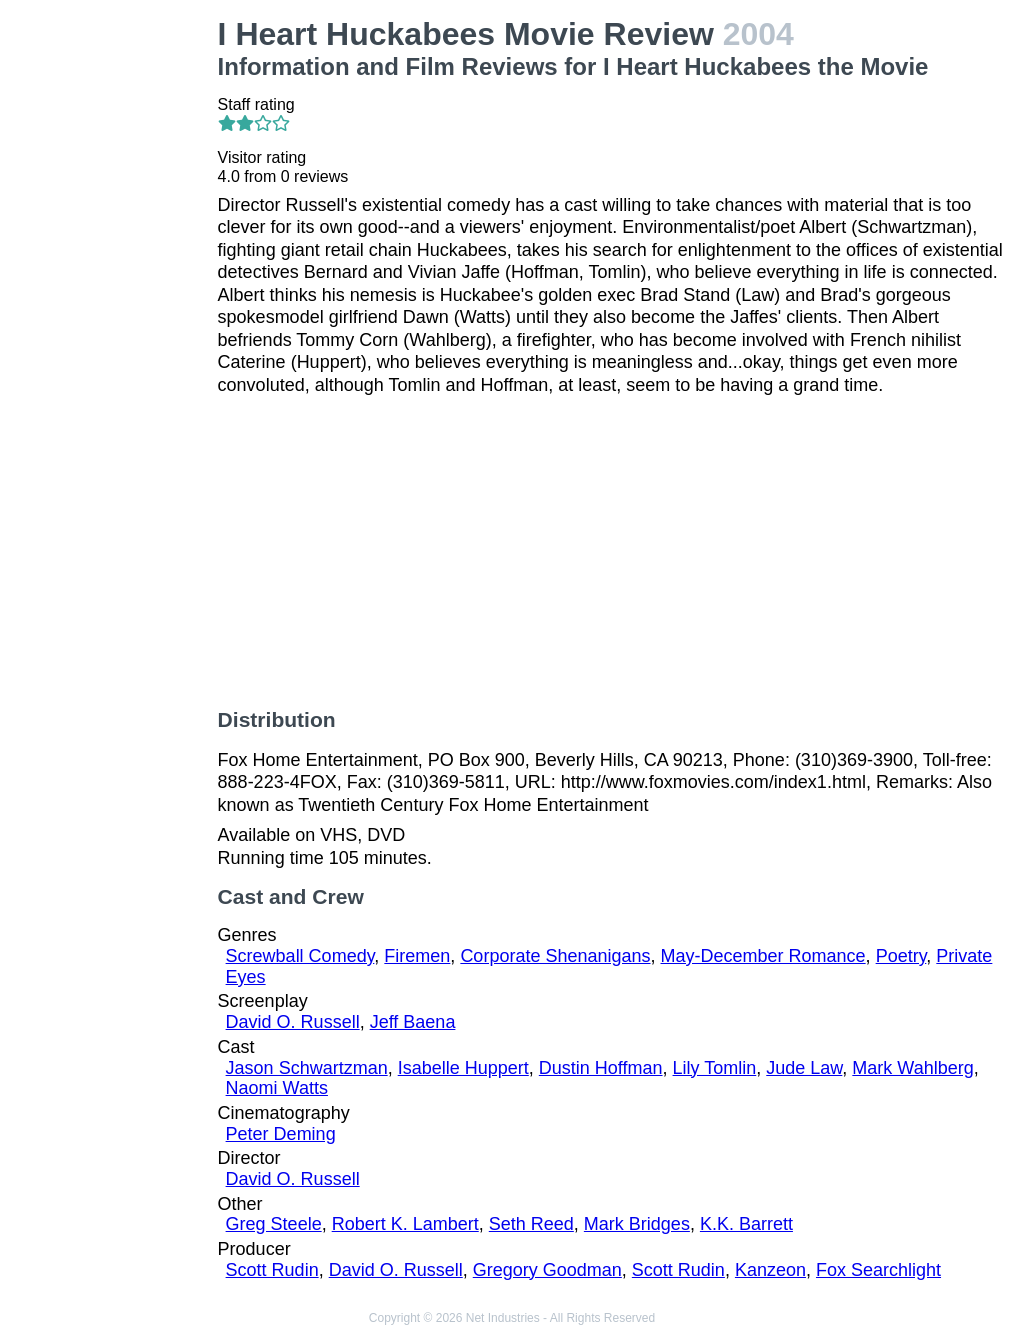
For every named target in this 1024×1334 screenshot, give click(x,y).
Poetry (901, 956)
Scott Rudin (272, 1270)
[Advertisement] (113, 316)
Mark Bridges (637, 1224)
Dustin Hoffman (601, 1068)
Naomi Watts (277, 1088)
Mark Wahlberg (912, 1068)
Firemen (417, 956)
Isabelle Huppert (463, 1068)
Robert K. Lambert (405, 1224)
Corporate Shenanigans (555, 956)
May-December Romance (763, 956)
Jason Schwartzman (307, 1068)
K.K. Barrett (746, 1224)
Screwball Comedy (300, 956)
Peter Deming (281, 1134)
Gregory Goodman (547, 1270)
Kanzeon (770, 1270)
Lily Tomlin (715, 1068)
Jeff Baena (413, 1022)
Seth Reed (531, 1224)
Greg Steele (274, 1224)
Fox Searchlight (878, 1270)
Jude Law (804, 1068)
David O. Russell (293, 1022)
